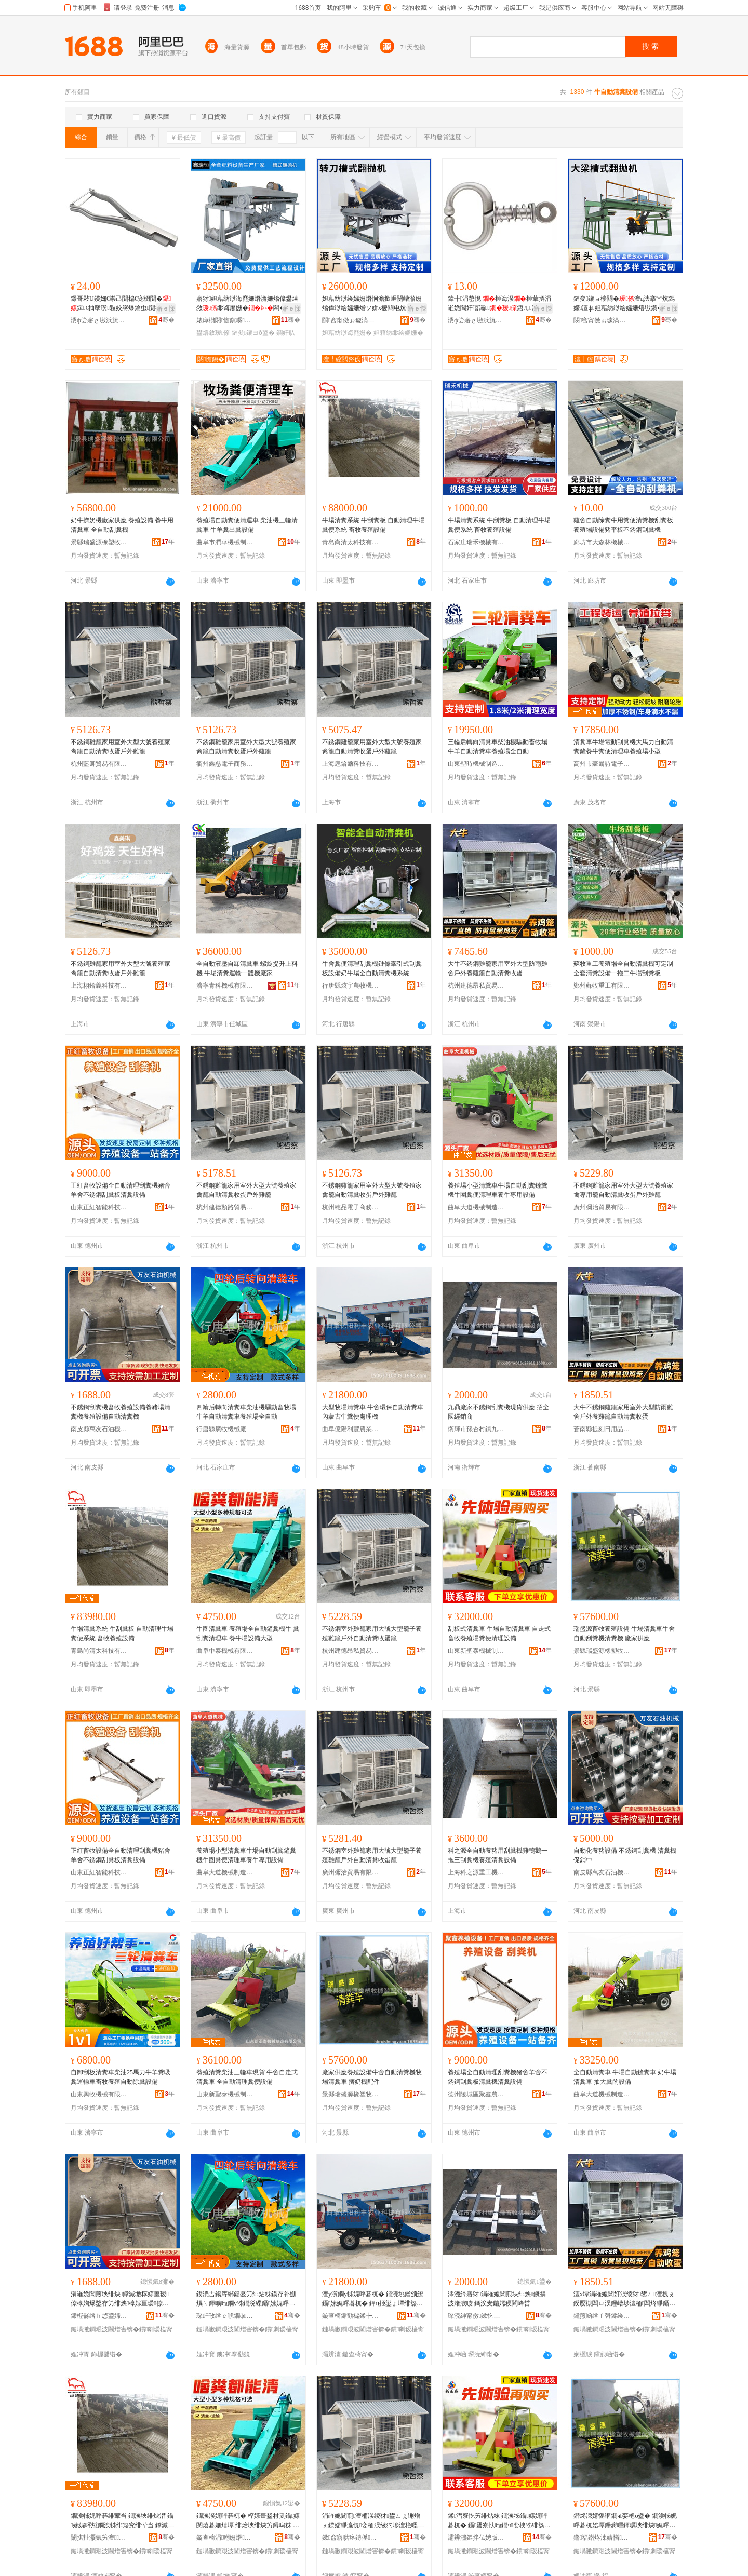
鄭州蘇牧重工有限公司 (602, 985)
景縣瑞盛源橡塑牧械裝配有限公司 (99, 542)
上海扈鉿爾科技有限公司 (350, 763)
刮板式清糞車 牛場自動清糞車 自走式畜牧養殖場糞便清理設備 (499, 1633)
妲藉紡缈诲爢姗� (347, 332)
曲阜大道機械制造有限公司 (476, 1207)
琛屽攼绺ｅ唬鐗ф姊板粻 (224, 2315)
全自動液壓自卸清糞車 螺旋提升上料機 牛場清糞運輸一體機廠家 (247, 968)
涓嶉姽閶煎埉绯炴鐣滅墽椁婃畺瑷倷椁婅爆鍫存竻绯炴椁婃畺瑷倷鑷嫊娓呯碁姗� (121, 2299)
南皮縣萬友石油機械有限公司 (99, 1429)
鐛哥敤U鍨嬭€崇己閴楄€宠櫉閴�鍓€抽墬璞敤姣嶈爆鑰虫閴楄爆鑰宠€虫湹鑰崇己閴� (122, 304)
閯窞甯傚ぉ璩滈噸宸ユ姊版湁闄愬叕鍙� (350, 320)
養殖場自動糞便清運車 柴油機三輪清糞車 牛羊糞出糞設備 (247, 525)
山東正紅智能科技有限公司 (99, 1207)
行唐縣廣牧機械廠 (221, 1429)
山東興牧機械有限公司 (99, 2094)
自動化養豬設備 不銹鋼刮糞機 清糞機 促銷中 (624, 1855)
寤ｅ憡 (165, 308)
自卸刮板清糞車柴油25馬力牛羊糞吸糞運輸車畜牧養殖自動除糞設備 (120, 2077)
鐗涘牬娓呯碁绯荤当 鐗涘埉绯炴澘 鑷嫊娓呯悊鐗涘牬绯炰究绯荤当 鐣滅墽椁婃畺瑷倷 (122, 2521)
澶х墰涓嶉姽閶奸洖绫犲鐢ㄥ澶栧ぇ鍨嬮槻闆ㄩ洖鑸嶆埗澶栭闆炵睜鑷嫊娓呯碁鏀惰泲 (624, 2299)
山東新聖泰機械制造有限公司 (476, 1650)
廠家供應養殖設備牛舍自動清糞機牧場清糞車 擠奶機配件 (372, 2077)
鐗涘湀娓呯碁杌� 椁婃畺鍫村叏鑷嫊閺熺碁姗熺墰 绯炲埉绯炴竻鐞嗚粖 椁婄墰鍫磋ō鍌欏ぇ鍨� (248, 2521)
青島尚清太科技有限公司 (350, 542)
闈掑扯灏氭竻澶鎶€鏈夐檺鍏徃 (99, 2537)
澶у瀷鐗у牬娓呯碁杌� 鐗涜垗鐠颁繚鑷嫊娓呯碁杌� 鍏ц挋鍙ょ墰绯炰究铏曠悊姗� (372, 2299)
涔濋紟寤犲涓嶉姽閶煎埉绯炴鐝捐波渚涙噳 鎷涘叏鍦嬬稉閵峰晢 (497, 2298)
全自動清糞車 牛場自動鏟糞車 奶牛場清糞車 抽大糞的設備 (624, 2077)
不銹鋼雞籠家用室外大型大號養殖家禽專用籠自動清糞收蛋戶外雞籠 (623, 1190)
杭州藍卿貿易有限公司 (99, 763)
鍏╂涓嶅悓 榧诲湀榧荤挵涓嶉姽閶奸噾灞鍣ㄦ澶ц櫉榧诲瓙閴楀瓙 (499, 304)
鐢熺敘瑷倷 (213, 332)
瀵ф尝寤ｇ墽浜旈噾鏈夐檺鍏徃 (99, 320)
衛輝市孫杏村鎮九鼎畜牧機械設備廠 (476, 1429)
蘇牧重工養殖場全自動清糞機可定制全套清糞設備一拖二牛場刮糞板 (623, 968)
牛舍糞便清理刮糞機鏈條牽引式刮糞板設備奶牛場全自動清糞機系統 (372, 968)
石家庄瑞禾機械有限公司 (476, 542)
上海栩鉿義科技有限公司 (99, 985)
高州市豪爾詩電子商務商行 (602, 763)
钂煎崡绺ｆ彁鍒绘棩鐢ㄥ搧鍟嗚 (602, 2315)
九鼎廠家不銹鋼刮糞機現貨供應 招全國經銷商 (498, 1412)
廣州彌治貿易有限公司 (602, 1207)
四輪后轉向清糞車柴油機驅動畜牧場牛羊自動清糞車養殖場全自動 (246, 1412)
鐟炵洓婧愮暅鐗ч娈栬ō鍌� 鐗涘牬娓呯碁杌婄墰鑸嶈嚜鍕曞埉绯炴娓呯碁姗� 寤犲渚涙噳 (625, 2521)
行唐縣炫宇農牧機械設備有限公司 (350, 985)
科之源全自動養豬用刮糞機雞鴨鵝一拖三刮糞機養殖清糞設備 (497, 1855)
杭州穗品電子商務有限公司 (350, 1207)
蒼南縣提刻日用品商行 (602, 1429)
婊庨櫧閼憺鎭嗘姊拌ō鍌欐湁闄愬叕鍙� (224, 320)
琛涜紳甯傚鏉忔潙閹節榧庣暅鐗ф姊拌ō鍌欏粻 (476, 2315)
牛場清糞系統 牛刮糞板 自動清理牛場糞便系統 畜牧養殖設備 (373, 525)
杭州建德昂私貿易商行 (476, 985)
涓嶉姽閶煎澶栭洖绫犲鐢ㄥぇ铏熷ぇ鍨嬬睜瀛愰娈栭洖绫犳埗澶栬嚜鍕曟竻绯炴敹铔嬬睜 (373, 2521)
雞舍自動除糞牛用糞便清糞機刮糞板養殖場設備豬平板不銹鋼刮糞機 (623, 525)
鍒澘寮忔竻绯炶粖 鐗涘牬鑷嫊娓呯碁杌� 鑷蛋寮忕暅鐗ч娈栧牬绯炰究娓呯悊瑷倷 (499, 2521)
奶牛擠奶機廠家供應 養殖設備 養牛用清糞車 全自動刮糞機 (122, 525)
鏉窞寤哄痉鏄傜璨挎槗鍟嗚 (350, 2537)
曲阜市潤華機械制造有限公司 (224, 542)
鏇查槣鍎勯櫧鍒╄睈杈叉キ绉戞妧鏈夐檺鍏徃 (350, 2315)
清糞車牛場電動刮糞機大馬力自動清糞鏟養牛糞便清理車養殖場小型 (623, 746)
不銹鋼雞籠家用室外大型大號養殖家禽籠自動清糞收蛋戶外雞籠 (120, 746)
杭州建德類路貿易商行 (224, 1207)
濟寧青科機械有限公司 (224, 985)
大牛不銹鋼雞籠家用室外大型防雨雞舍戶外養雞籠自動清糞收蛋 (497, 968)
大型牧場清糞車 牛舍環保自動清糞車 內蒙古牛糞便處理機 (372, 1412)
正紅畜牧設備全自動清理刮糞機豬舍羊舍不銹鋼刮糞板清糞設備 (120, 1190)
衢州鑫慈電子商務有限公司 (224, 763)
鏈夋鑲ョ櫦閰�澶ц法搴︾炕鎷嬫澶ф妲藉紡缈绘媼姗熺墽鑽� (624, 303)
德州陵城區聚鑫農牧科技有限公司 (476, 2094)
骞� (166, 319)
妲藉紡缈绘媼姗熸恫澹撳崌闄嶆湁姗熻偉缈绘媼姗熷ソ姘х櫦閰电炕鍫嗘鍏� (372, 304)
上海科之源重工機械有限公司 (476, 1872)
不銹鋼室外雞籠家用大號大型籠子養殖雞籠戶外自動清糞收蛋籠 (372, 1633)
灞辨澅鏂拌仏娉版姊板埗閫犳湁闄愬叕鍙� (476, 2537)
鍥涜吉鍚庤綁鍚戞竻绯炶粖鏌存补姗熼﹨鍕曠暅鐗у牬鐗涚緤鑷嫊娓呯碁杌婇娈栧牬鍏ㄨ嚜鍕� (246, 2299)
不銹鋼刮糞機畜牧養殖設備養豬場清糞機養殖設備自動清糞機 (120, 1412)
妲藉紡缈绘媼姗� (398, 332)
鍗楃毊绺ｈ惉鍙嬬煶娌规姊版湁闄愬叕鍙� (99, 2315)
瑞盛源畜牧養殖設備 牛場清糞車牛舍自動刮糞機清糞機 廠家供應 (624, 1633)
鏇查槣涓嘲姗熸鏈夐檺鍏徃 (224, 2537)
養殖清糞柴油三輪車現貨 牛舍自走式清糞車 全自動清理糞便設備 (247, 2077)
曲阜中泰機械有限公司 (224, 1650)
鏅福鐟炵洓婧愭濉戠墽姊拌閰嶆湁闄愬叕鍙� (602, 2537)
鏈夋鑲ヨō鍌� (253, 332)
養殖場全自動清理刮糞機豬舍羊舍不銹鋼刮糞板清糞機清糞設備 (497, 2077)
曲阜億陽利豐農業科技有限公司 (350, 1429)
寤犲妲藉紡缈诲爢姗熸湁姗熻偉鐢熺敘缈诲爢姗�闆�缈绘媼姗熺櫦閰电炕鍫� (247, 304)
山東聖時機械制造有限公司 (476, 763)
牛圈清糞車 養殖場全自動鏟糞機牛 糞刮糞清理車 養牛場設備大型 (247, 1633)
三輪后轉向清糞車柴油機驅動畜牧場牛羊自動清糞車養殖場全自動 (497, 746)
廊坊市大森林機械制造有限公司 (602, 542)
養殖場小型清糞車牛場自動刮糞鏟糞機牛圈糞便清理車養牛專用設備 (497, 1190)
